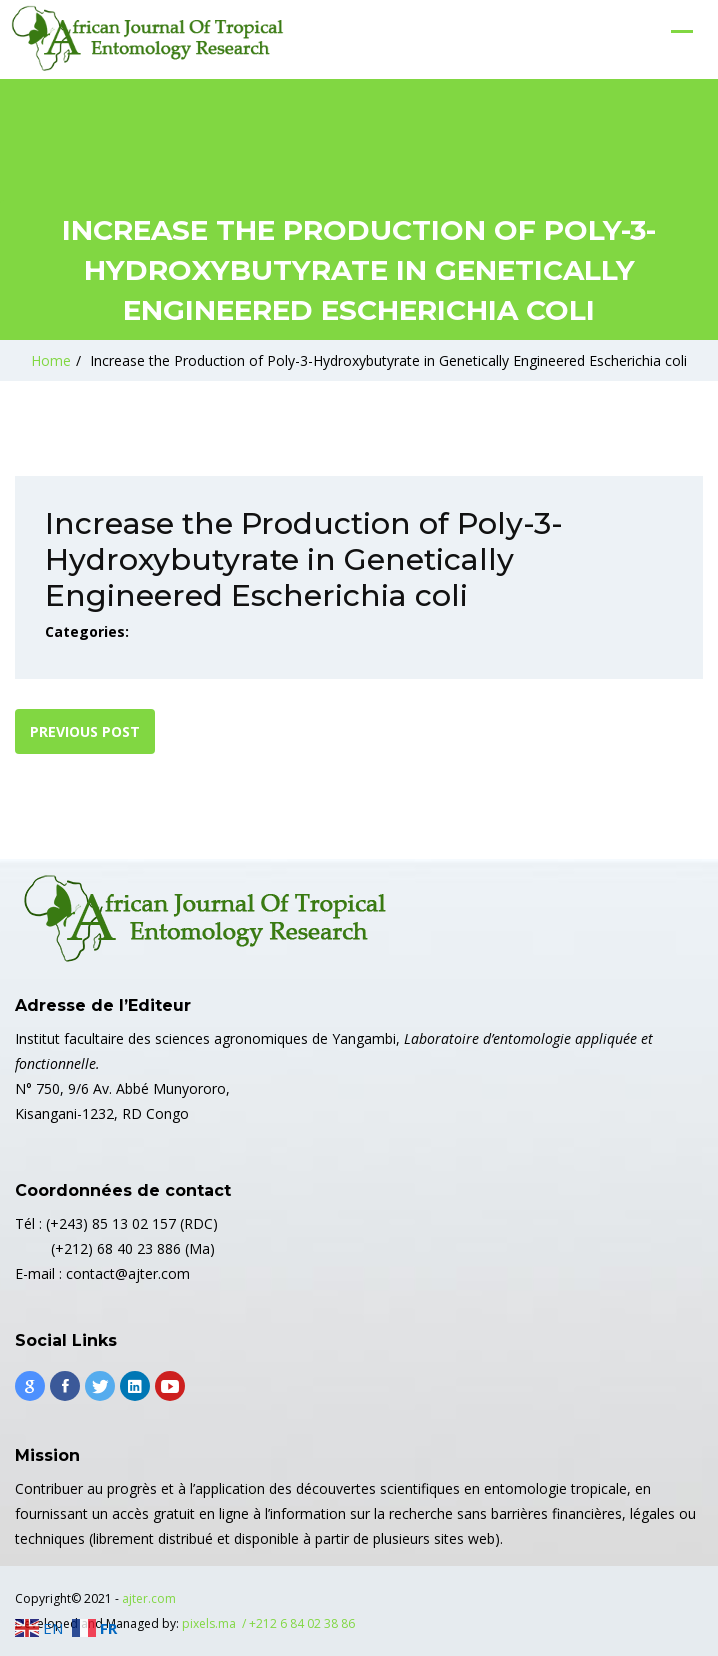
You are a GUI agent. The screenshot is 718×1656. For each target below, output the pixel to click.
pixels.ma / (215, 1623)
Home (51, 360)
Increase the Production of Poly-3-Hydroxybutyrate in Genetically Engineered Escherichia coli (388, 360)
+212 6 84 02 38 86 (302, 1623)
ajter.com (149, 1598)
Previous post (85, 731)
